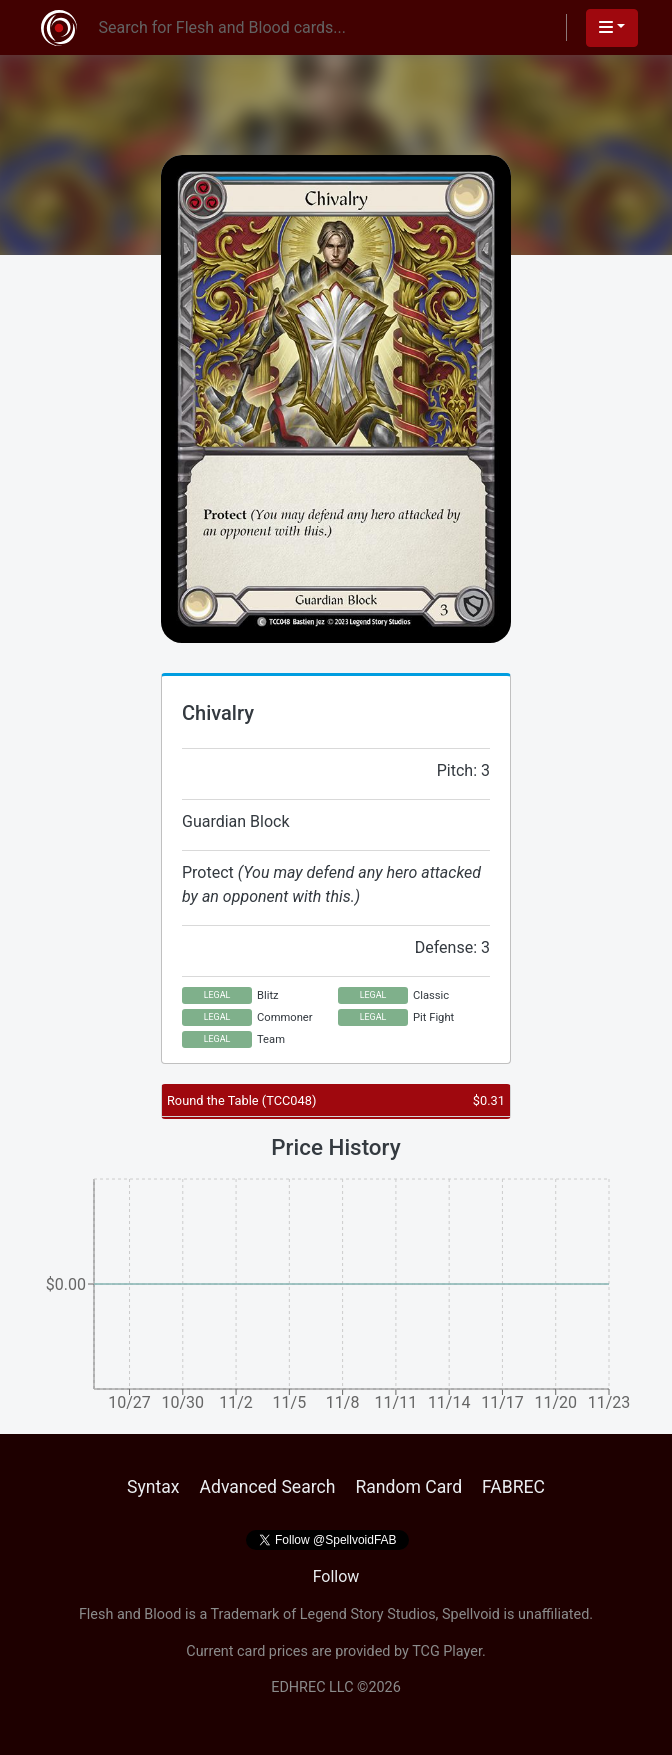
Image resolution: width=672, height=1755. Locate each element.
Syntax (153, 1487)
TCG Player (447, 1651)
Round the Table (241, 1100)
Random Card (408, 1487)
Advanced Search (267, 1487)
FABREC (513, 1487)
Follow (336, 1576)
